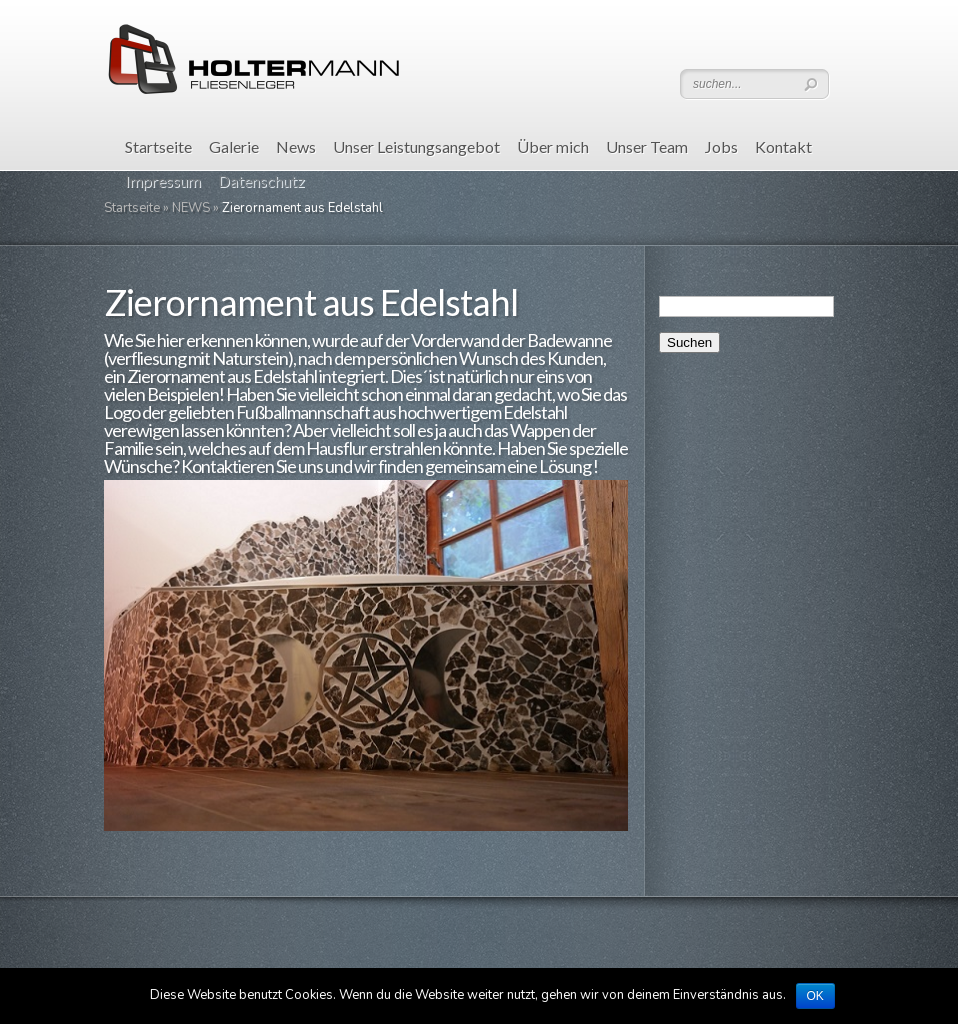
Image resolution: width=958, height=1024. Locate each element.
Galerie (234, 146)
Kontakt (783, 146)
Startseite (158, 146)
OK (815, 996)
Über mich (553, 146)
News (296, 146)
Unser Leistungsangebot (416, 146)
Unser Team (647, 146)
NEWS (191, 208)
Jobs (721, 146)
